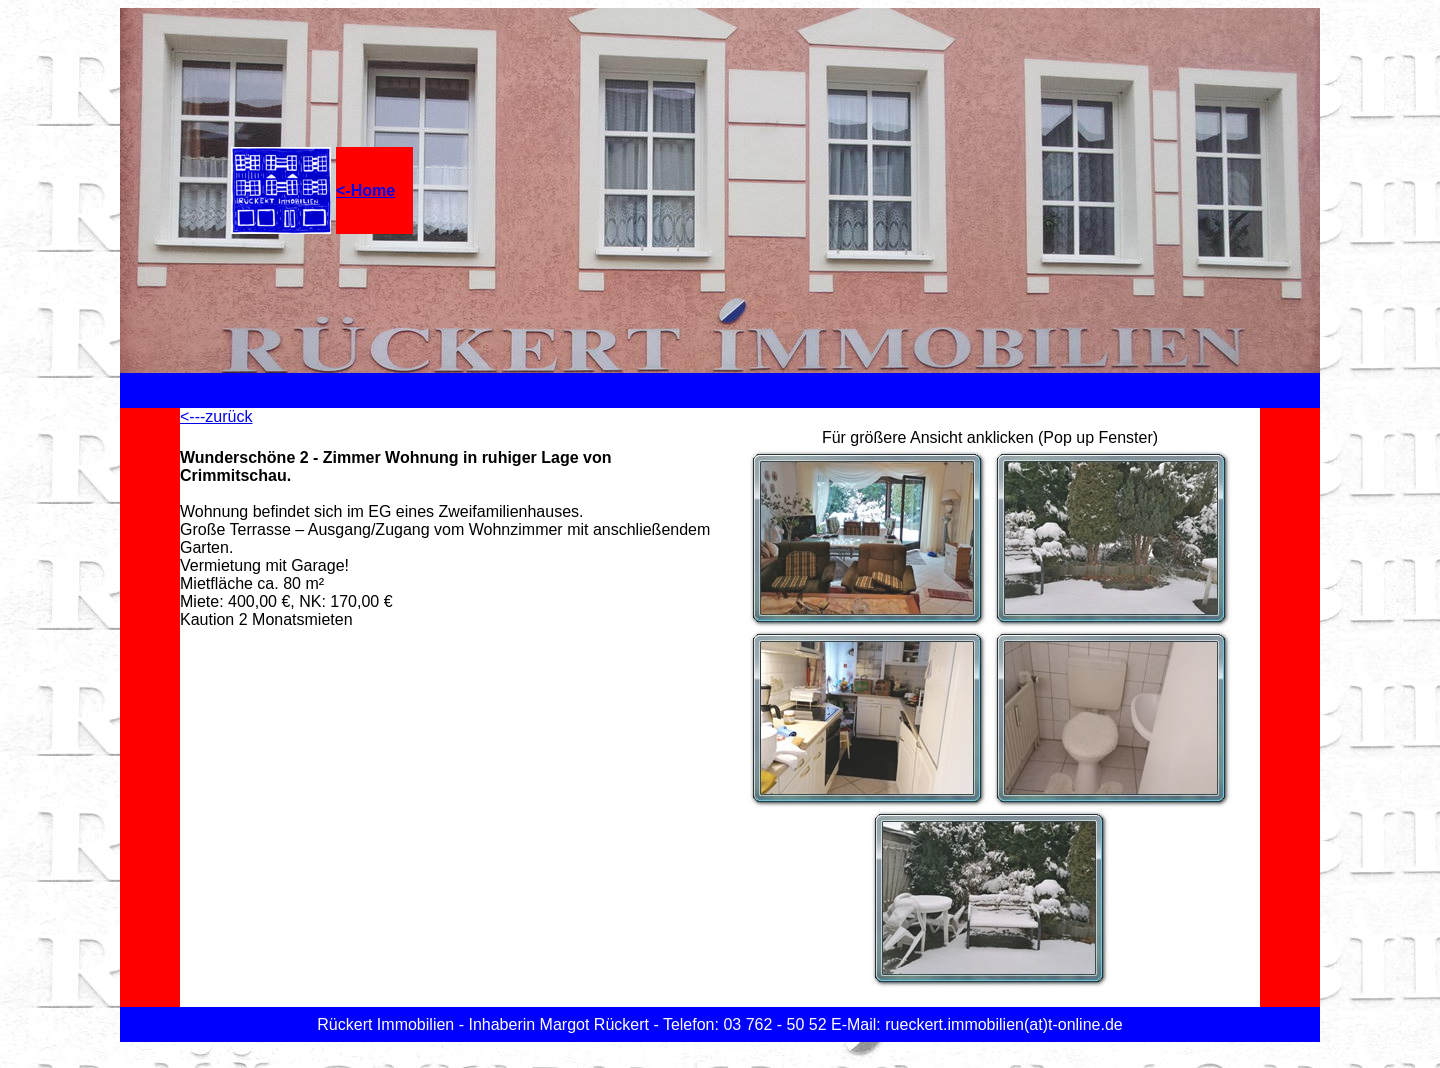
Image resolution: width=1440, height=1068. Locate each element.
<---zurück (216, 416)
